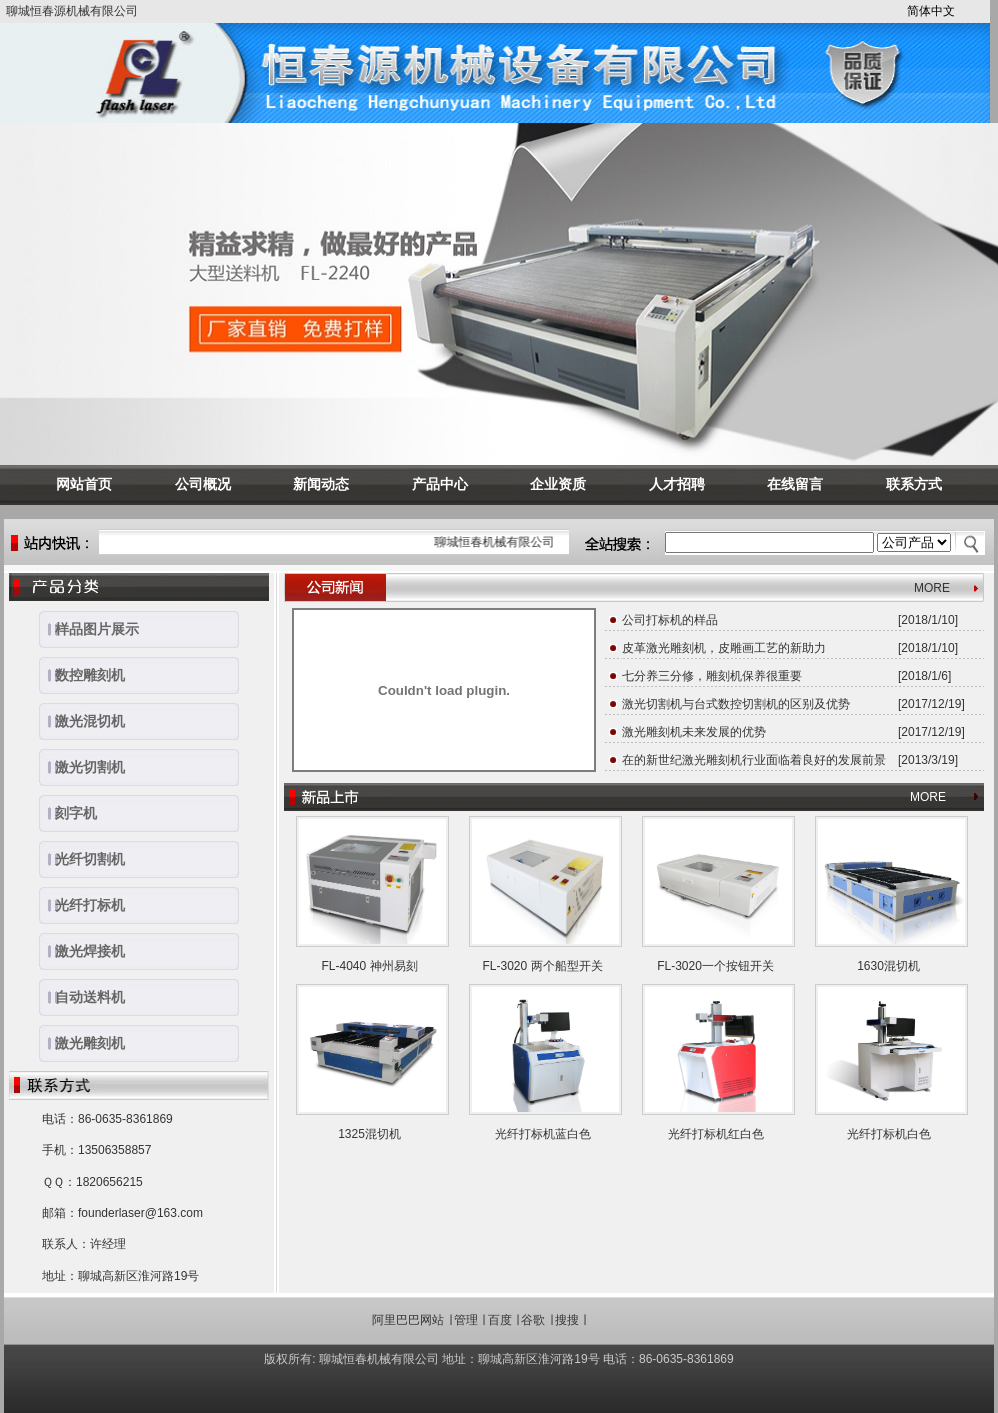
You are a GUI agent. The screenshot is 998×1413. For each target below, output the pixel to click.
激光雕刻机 (82, 1043)
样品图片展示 (89, 629)
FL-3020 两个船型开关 (542, 966)
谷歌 (533, 1320)
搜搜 (567, 1320)
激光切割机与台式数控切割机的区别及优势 (736, 704)
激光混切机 (82, 721)
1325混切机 (369, 1134)
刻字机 (68, 813)
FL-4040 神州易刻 (369, 966)
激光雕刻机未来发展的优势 (694, 732)
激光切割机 (82, 767)
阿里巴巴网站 (408, 1320)
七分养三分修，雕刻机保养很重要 (712, 676)
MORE (932, 588)
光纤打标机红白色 (716, 1134)
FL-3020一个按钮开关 (715, 966)
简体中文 (931, 11)
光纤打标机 (82, 905)
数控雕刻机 (82, 675)
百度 (500, 1320)
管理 (466, 1320)
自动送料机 (82, 997)
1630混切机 (888, 966)
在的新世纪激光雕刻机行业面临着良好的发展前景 (754, 760)
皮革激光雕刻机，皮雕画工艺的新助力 (724, 648)
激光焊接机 (82, 951)
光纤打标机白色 (889, 1134)
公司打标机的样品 (670, 620)
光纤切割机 (82, 859)
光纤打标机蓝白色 (543, 1134)
